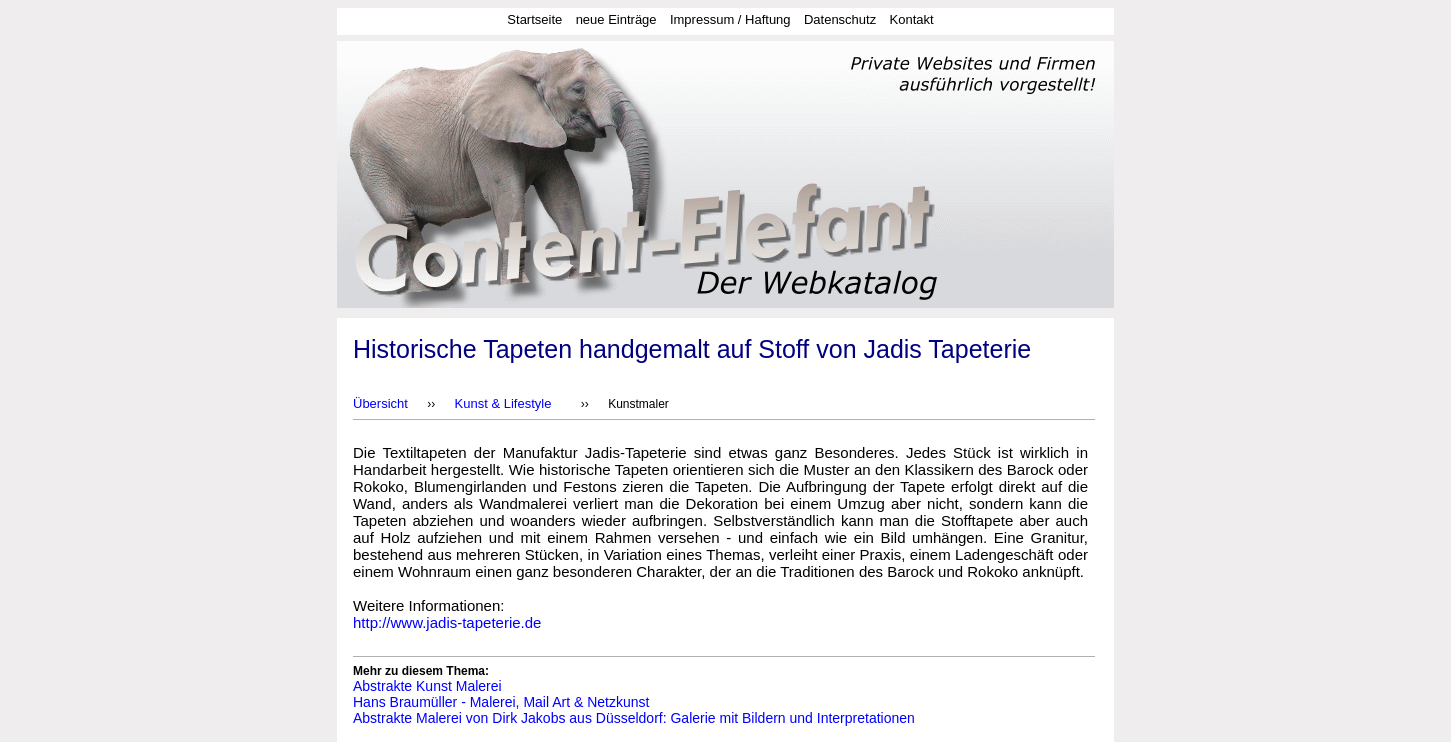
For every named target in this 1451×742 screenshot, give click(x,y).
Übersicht (380, 403)
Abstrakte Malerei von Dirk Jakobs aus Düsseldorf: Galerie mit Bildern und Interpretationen (634, 718)
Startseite (534, 19)
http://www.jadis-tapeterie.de (447, 622)
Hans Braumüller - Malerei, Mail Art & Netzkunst (501, 702)
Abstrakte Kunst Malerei (427, 686)
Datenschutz (840, 19)
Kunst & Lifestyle (503, 403)
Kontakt (912, 19)
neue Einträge (616, 19)
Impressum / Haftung (730, 19)
